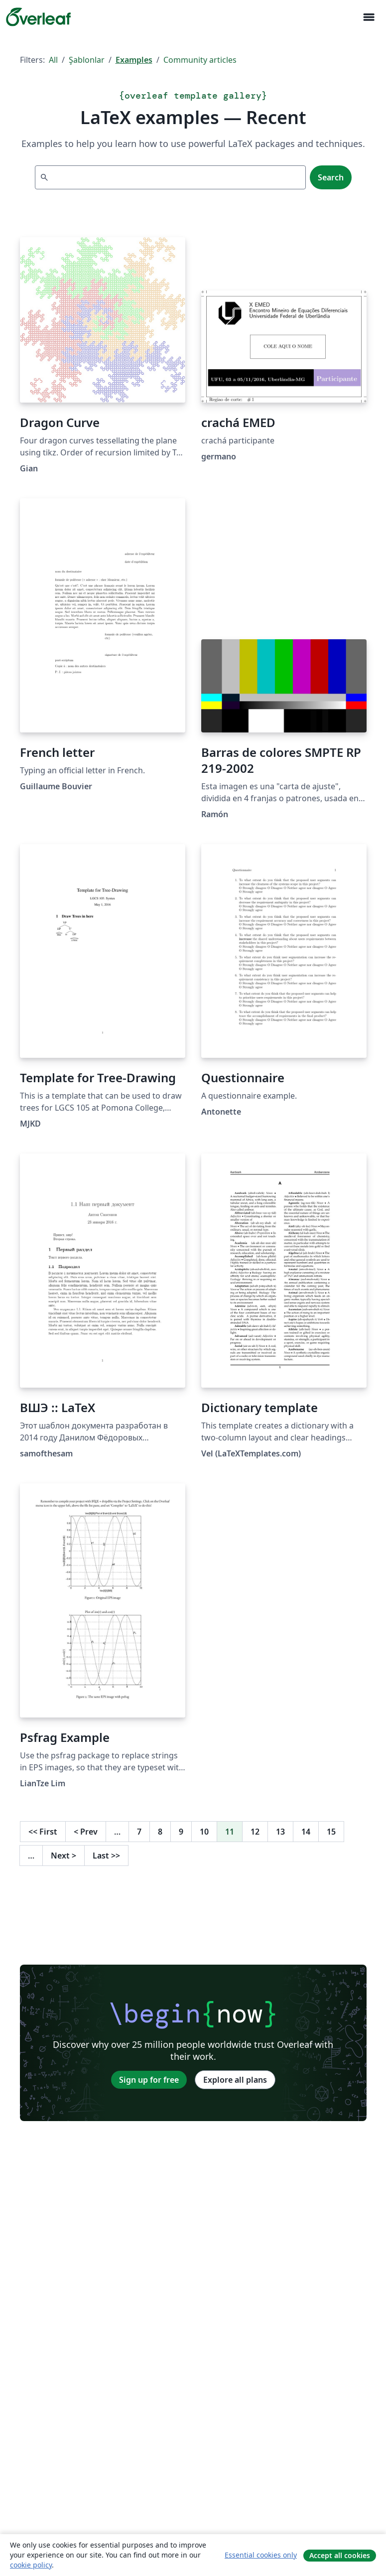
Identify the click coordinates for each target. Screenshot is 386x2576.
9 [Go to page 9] (181, 1831)
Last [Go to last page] (106, 1855)
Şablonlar (87, 59)
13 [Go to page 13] (280, 1831)
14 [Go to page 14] (305, 1831)
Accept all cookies (339, 2555)
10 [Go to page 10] (204, 1831)
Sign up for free (149, 2079)
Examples (134, 59)
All (53, 59)
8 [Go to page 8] (160, 1831)
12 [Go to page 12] (255, 1831)
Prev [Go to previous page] (86, 1831)
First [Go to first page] (42, 1831)
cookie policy (31, 2565)
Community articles (200, 59)
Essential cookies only (261, 2555)
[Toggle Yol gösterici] (368, 17)
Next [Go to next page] (63, 1855)
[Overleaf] (38, 17)
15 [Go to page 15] (331, 1831)
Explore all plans (235, 2079)
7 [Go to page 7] (139, 1831)
